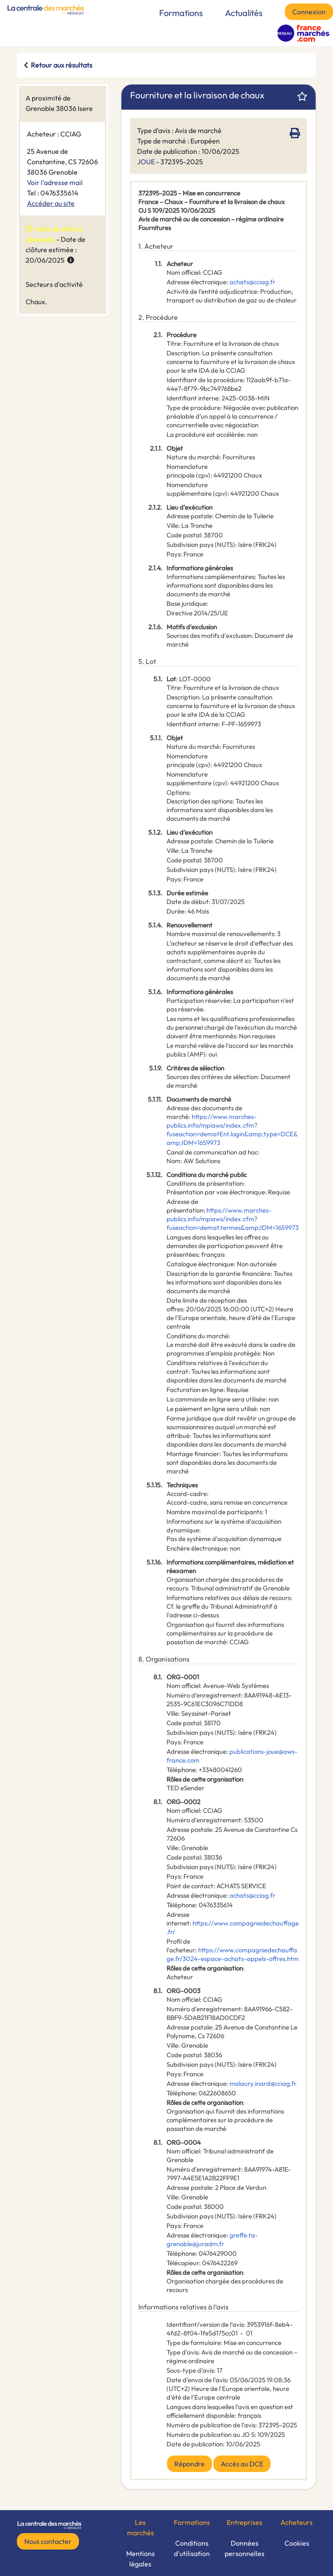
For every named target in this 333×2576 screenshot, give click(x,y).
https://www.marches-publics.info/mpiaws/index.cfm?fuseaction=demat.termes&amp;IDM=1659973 (232, 1219)
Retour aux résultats (61, 65)
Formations (181, 12)
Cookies (296, 2543)
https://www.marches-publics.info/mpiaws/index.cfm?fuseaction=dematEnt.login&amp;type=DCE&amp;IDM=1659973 (232, 1129)
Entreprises (244, 2522)
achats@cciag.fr (252, 282)
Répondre (189, 2463)
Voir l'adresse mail (55, 182)
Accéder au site (51, 203)
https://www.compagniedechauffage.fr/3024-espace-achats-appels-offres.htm (232, 1954)
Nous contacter (48, 2541)
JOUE (146, 161)
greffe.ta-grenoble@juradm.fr (212, 2239)
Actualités (244, 12)
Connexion (309, 11)
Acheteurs (297, 2522)
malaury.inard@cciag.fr (263, 2083)
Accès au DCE (242, 2463)
